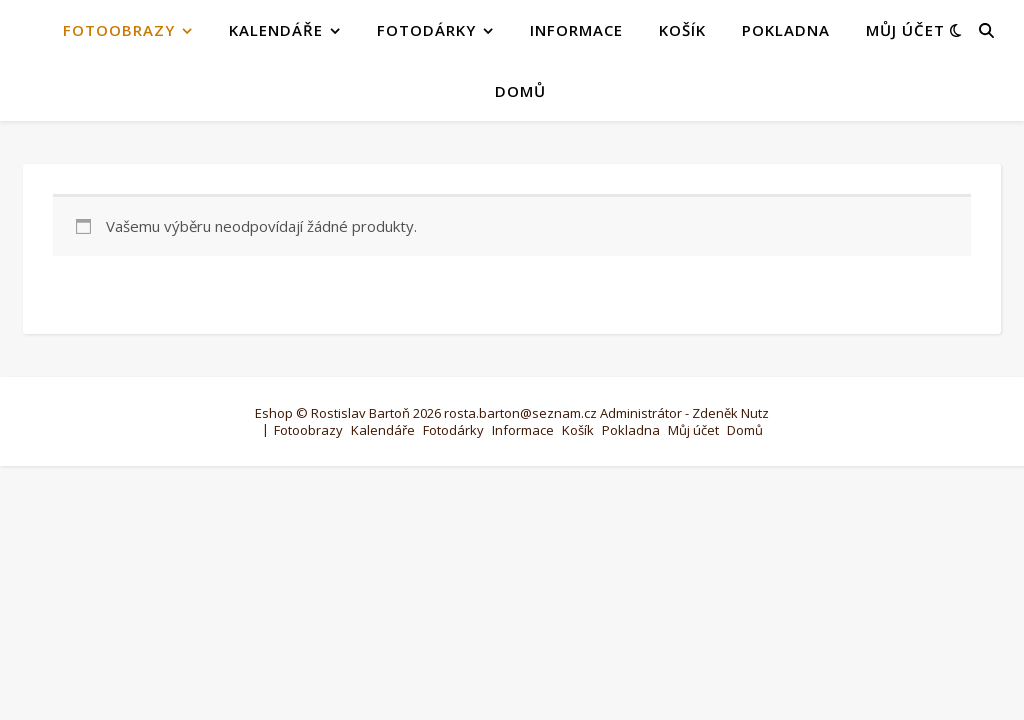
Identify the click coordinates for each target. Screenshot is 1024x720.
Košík (682, 30)
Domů (520, 91)
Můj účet (905, 30)
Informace (576, 30)
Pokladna (786, 30)
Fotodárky (426, 30)
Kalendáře (276, 30)
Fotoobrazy (119, 30)
